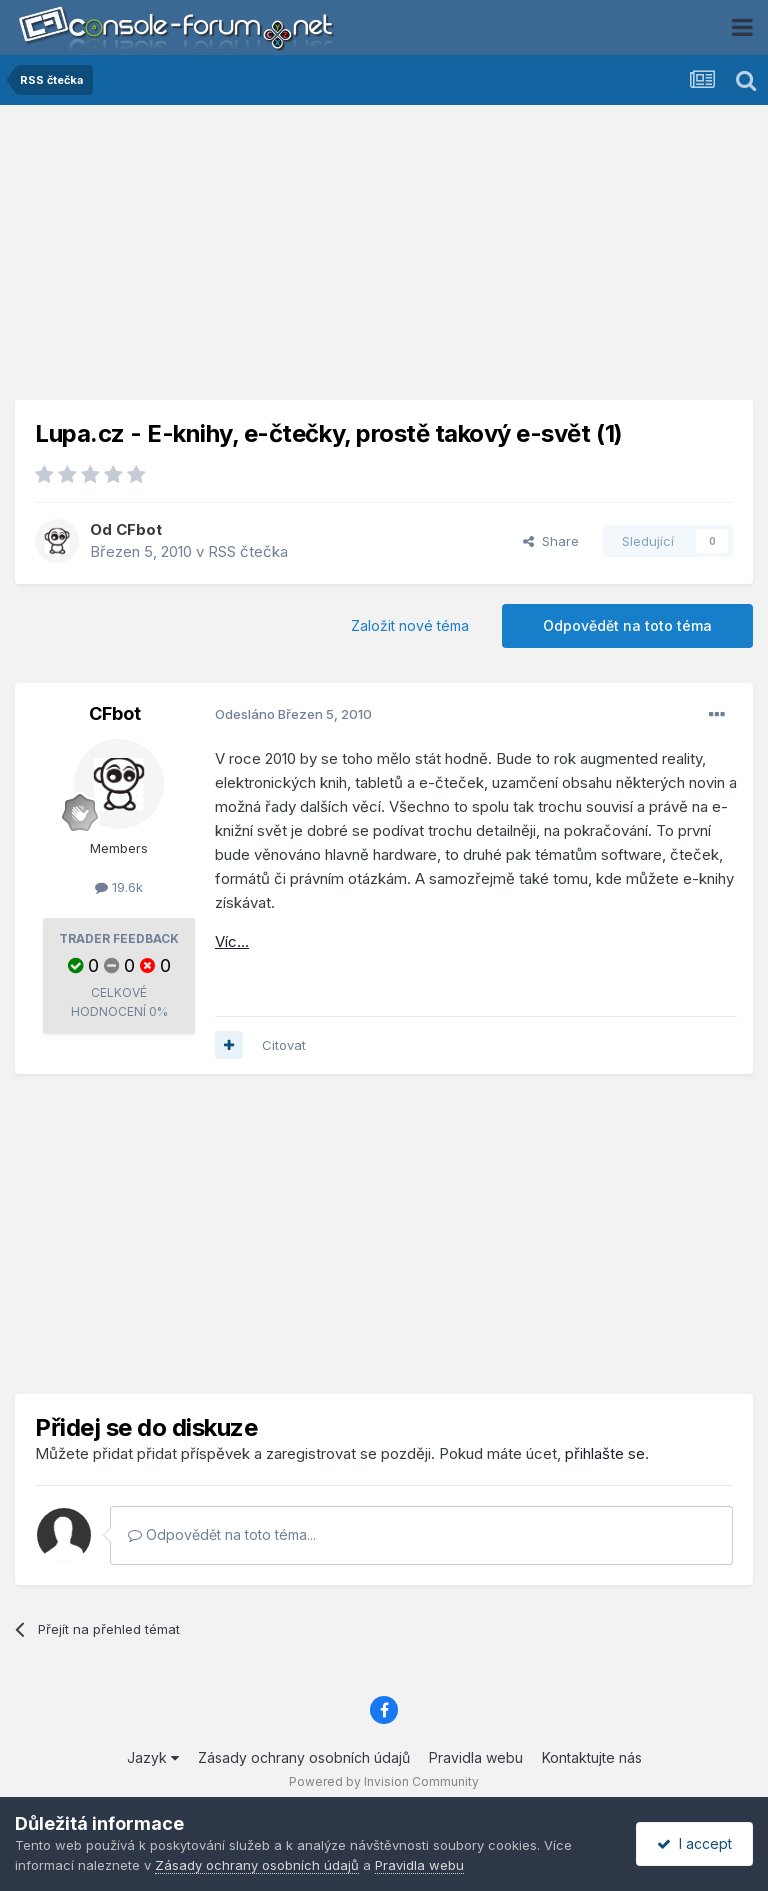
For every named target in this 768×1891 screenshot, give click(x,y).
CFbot (139, 529)
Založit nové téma (410, 625)
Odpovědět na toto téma (627, 625)
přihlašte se (605, 1453)
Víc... (232, 941)
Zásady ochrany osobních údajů (304, 1757)
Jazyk (153, 1757)
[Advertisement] (384, 260)
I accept (694, 1843)
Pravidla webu (476, 1757)
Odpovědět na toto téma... (222, 1534)
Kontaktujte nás (592, 1757)
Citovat (284, 1045)
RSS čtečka (248, 551)
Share (551, 541)
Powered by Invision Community (384, 1781)
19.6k (119, 887)
